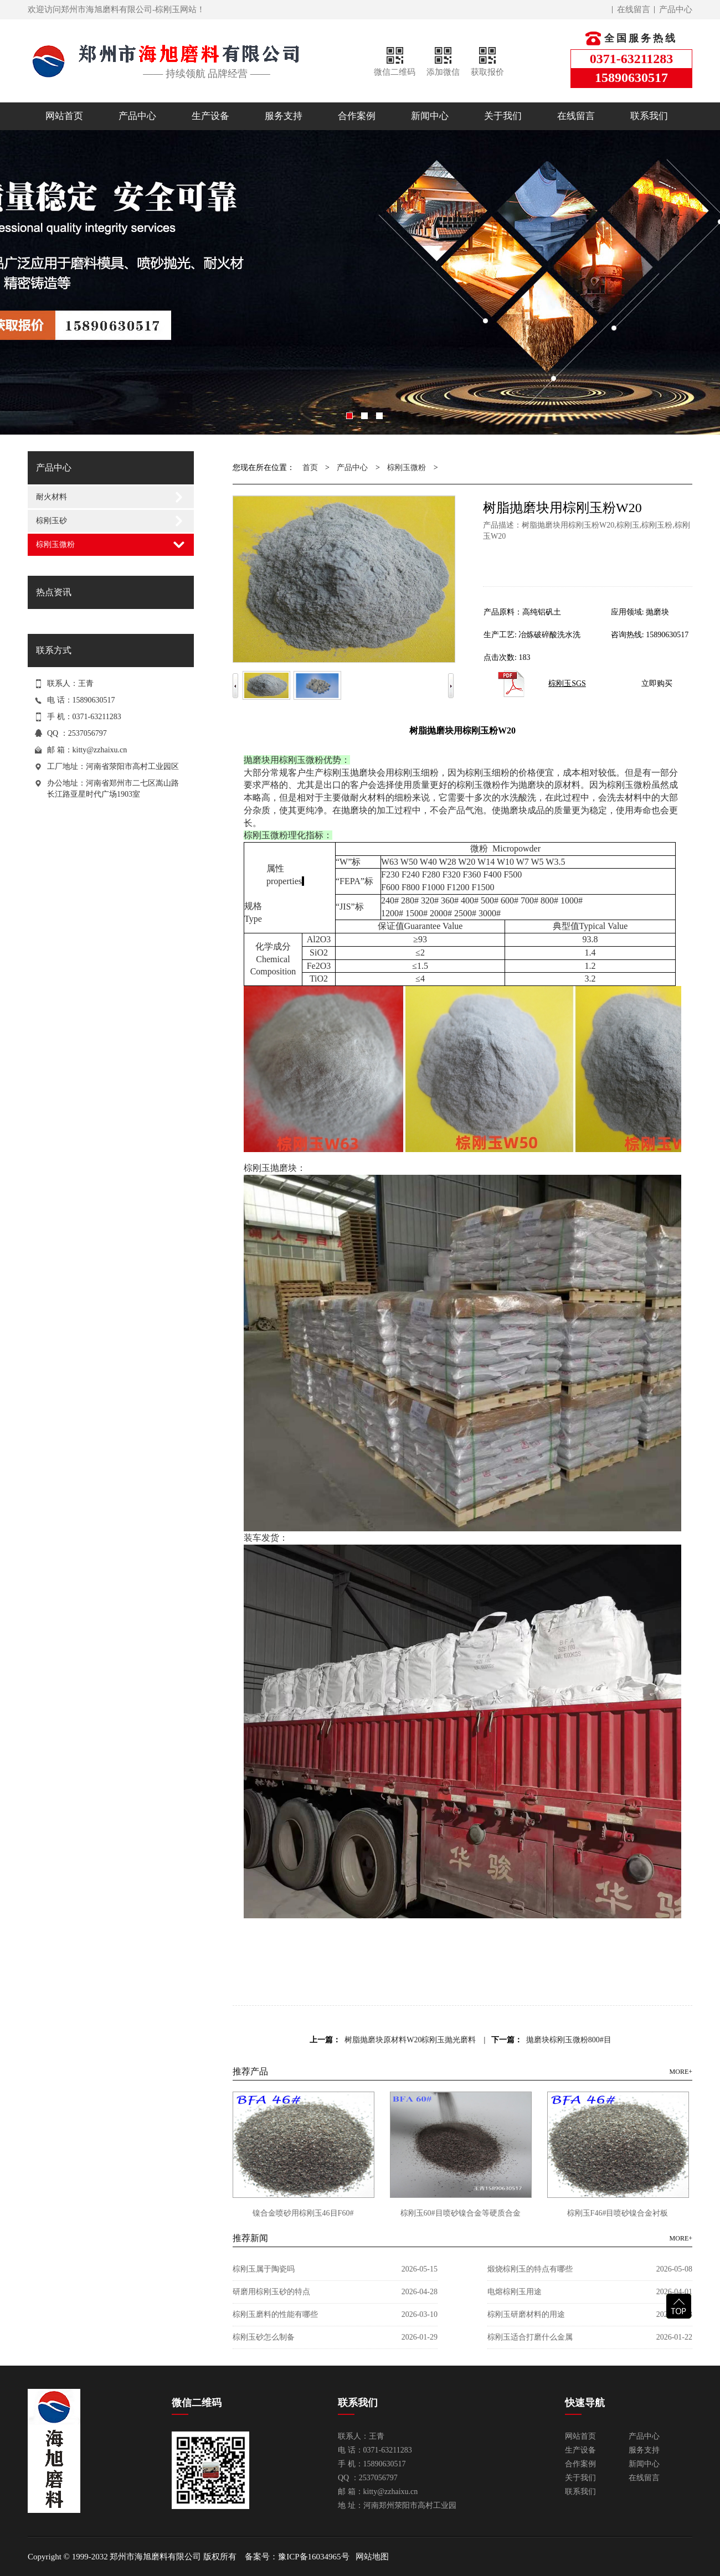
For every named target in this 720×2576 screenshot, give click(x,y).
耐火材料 (51, 497)
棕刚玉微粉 (55, 544)
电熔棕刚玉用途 (514, 2292)
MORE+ (681, 2072)
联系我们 (649, 116)
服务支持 (283, 116)
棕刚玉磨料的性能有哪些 (275, 2314)
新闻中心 (430, 116)
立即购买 (656, 683)
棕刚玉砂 (51, 521)
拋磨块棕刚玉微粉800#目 (568, 2040)
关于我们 (503, 116)
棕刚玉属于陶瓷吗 (264, 2269)
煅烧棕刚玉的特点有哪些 (530, 2269)
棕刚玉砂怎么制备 (264, 2337)
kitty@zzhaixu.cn (100, 750)
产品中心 (675, 9)
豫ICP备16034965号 (313, 2556)
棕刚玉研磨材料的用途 (526, 2314)
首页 (310, 467)
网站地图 (372, 2556)
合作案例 (357, 116)
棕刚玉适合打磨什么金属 (530, 2337)
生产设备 (210, 116)
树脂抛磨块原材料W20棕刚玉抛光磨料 (410, 2040)
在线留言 (633, 9)
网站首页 (64, 116)
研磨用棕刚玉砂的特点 (271, 2292)
